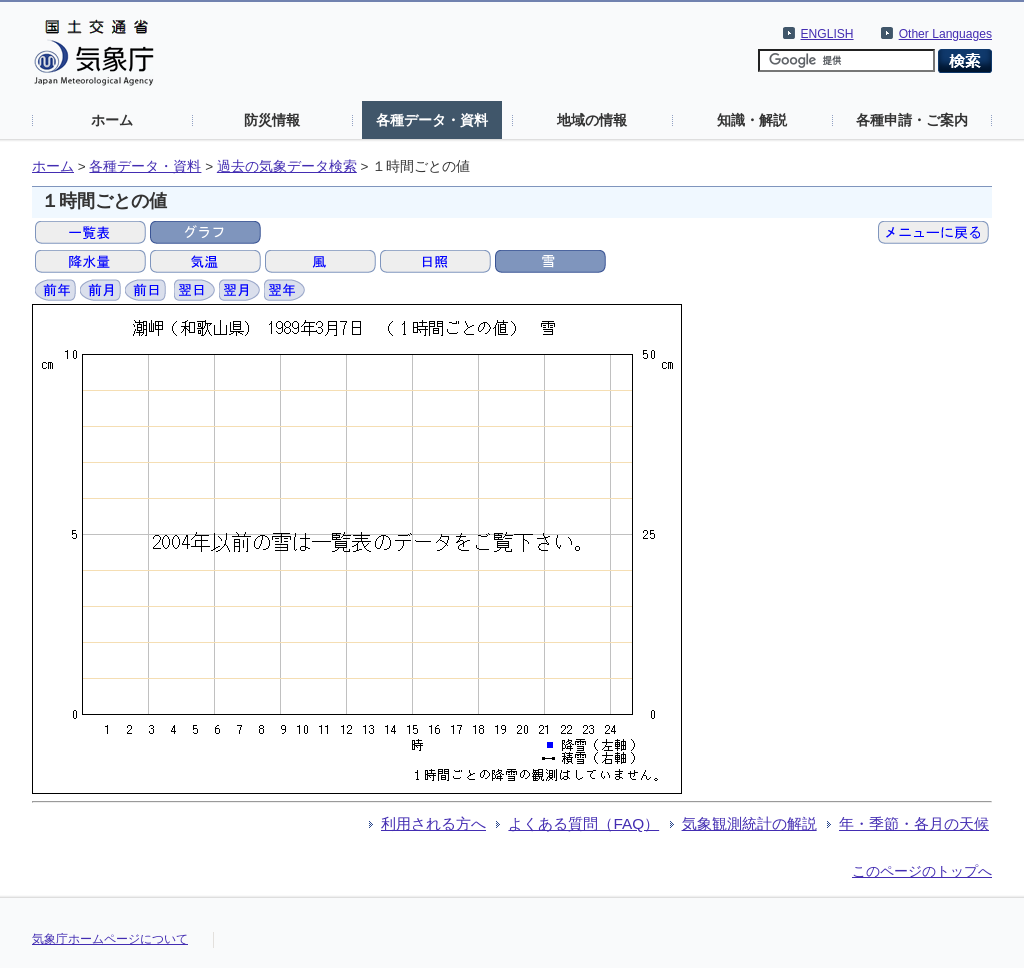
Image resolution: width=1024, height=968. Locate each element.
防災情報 (272, 120)
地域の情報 (592, 120)
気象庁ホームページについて (110, 939)
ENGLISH (827, 34)
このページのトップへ (922, 871)
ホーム (112, 120)
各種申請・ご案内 (912, 120)
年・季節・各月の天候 (914, 823)
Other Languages (945, 34)
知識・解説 (752, 120)
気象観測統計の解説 (749, 823)
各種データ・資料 (432, 120)
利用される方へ (433, 823)
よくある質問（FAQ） (583, 823)
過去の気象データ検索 (287, 166)
